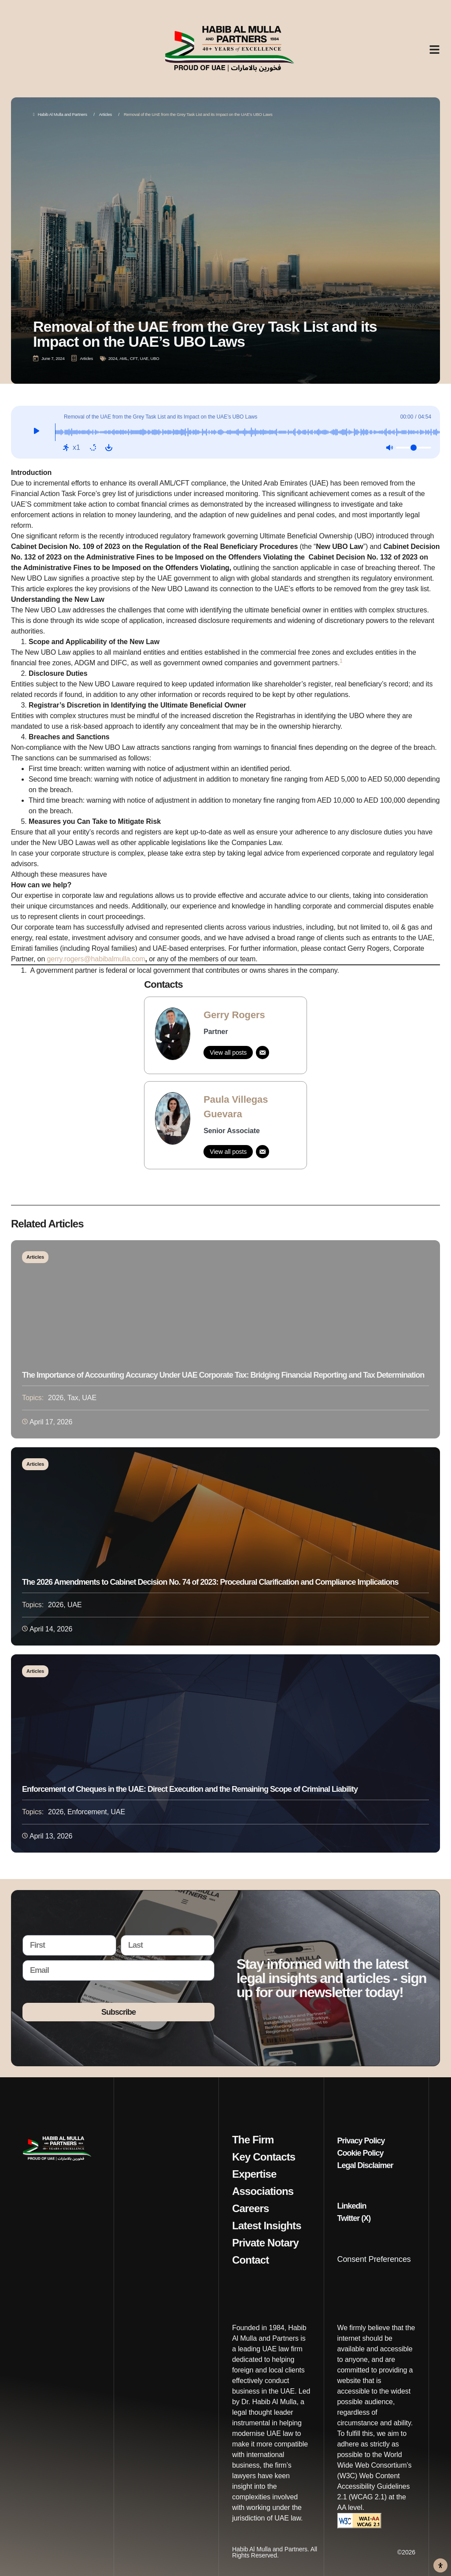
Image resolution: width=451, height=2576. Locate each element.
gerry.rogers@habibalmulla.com (96, 959)
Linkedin (351, 2206)
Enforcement (87, 1812)
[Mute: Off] (389, 447)
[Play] (36, 432)
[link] (225, 1035)
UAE (144, 358)
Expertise (254, 2174)
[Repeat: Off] (93, 447)
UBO (155, 358)
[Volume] (413, 447)
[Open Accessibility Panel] (440, 2565)
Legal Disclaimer (365, 2165)
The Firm (253, 2140)
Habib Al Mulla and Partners (60, 114)
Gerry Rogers (234, 1014)
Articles (105, 114)
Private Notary (265, 2243)
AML (123, 358)
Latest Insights (266, 2225)
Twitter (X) (354, 2218)
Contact (250, 2260)
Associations (262, 2191)
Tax (72, 1397)
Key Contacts (263, 2157)
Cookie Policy (360, 2153)
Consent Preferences (374, 2259)
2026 (55, 1397)
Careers (250, 2208)
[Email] (262, 1052)
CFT (134, 358)
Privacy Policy (361, 2140)
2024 (112, 358)
